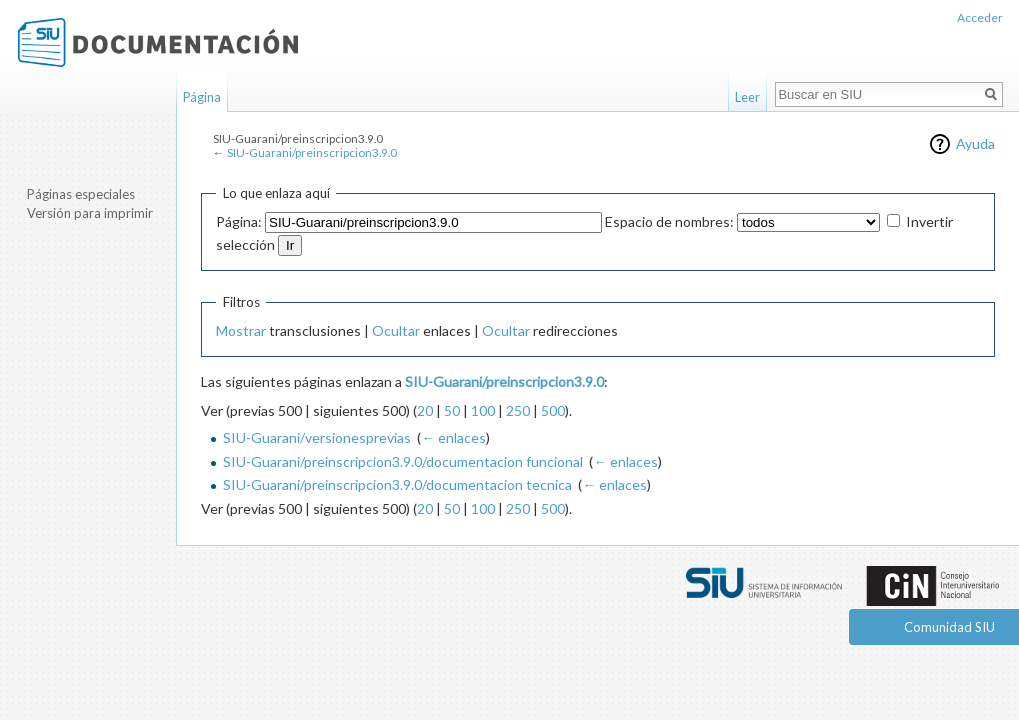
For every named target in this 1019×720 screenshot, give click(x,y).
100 (483, 410)
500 (553, 410)
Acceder (980, 17)
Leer (747, 97)
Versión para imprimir (90, 213)
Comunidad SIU (949, 627)
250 (518, 410)
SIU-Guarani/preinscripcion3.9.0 (312, 152)
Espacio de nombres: (669, 221)
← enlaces (453, 437)
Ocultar (396, 330)
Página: (239, 221)
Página (202, 97)
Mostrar (241, 330)
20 (425, 410)
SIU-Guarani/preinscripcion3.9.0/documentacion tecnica (397, 484)
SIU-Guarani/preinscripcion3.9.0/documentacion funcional (403, 461)
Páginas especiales (81, 194)
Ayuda (975, 143)
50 (452, 410)
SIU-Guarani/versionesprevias (317, 437)
